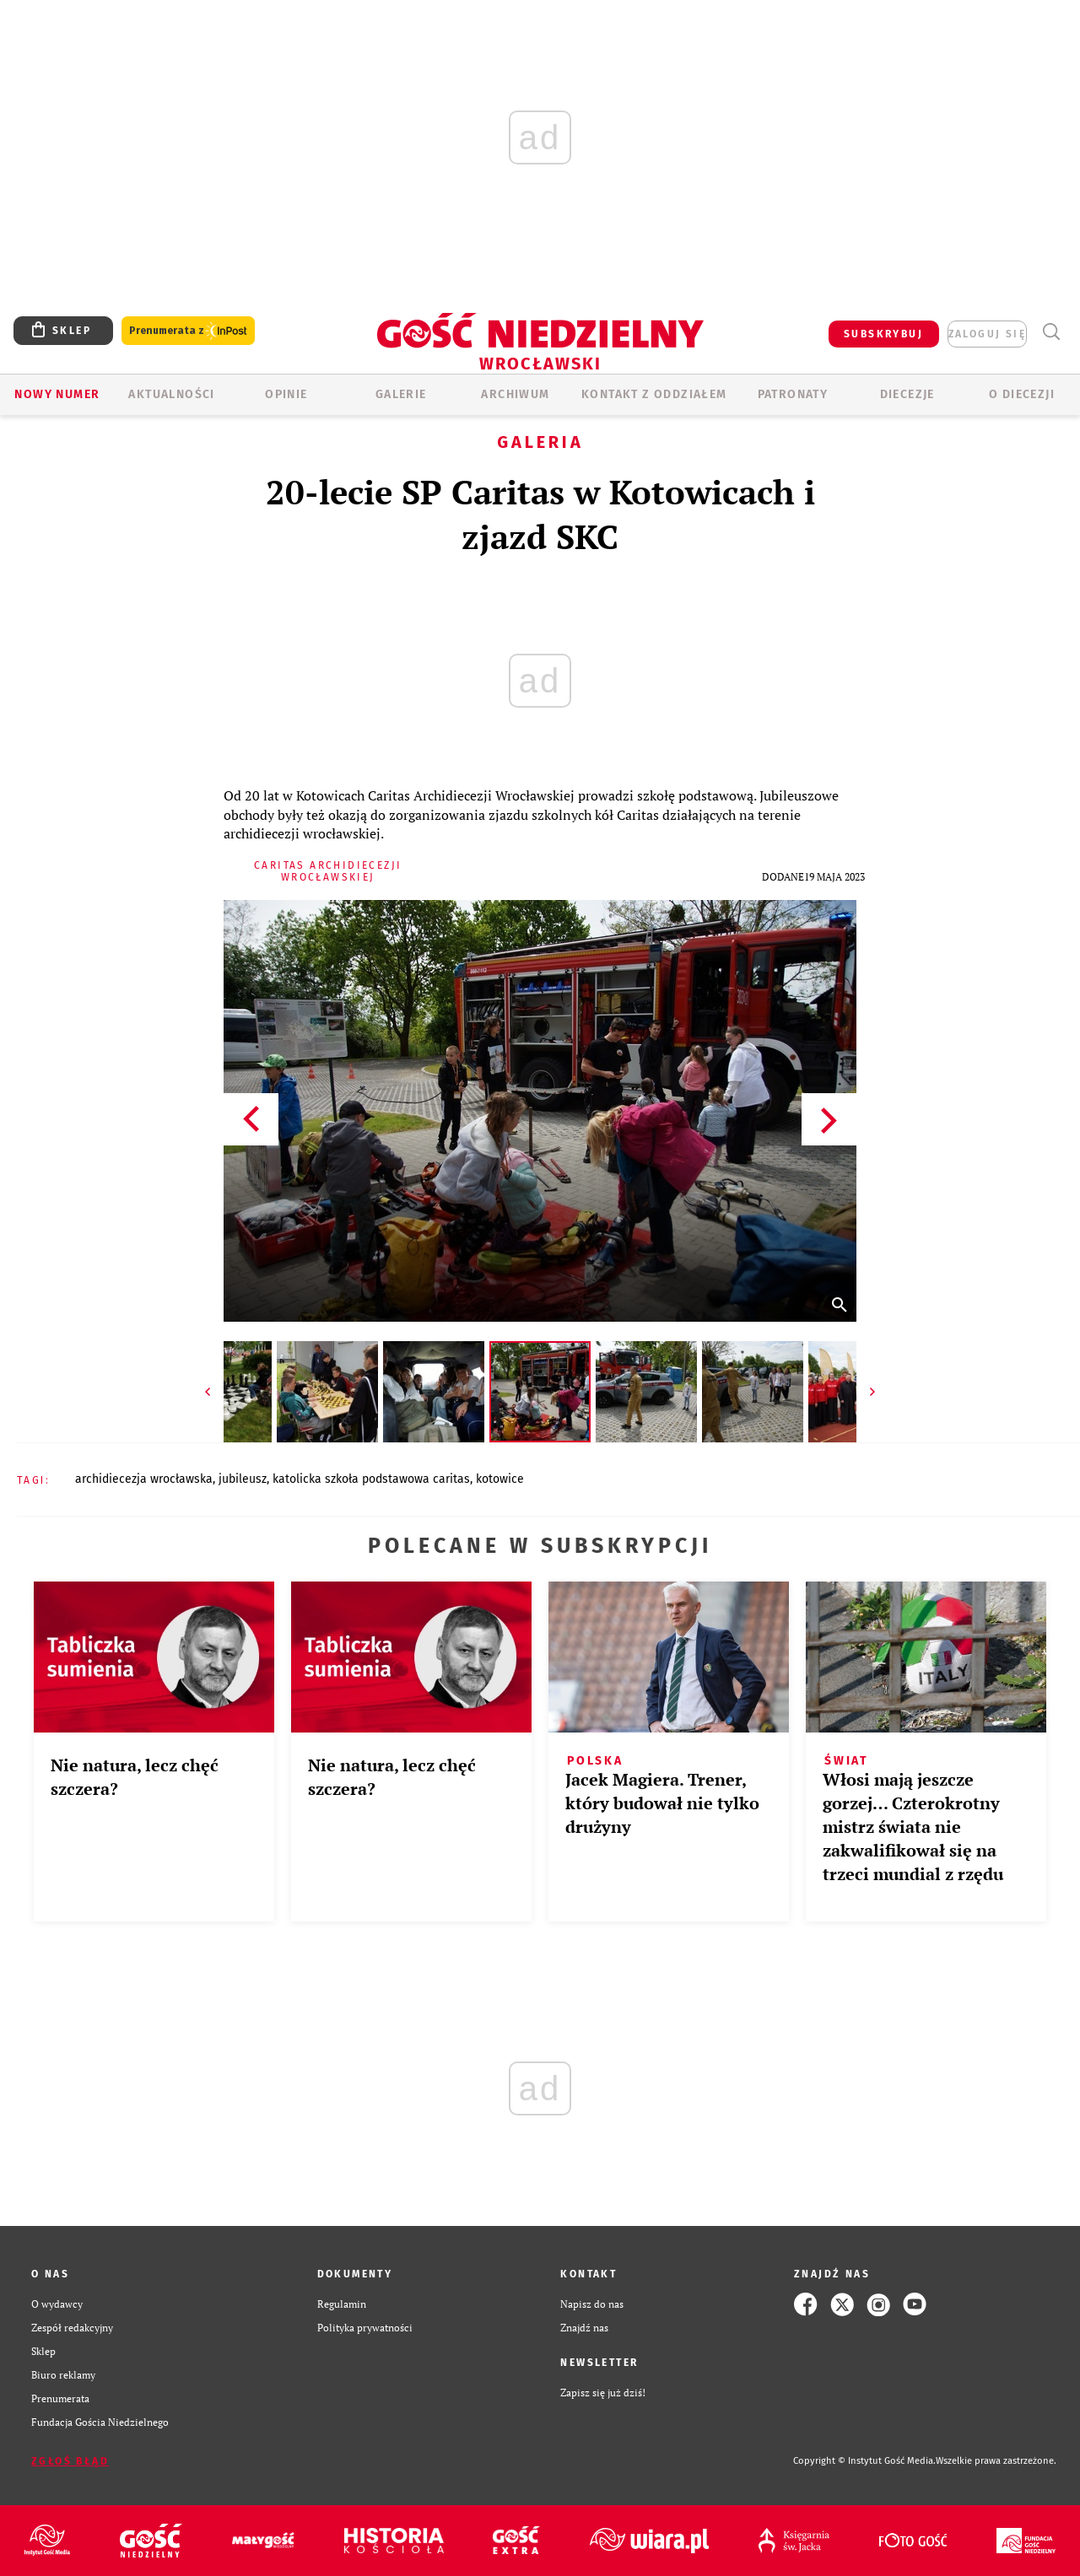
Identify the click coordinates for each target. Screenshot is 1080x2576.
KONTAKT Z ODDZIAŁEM (654, 394)
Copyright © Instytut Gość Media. (864, 2460)
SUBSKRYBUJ (883, 334)
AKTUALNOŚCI (171, 394)
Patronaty (793, 394)
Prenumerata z (188, 331)
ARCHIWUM (515, 394)
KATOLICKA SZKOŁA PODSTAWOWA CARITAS (371, 1479)
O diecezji (1022, 394)
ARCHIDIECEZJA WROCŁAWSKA (144, 1479)
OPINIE (286, 394)
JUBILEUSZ (243, 1479)
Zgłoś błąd (70, 2461)
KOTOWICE (500, 1479)
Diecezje (907, 394)
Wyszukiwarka (1050, 332)
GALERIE (401, 394)
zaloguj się (987, 334)
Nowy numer (57, 394)
